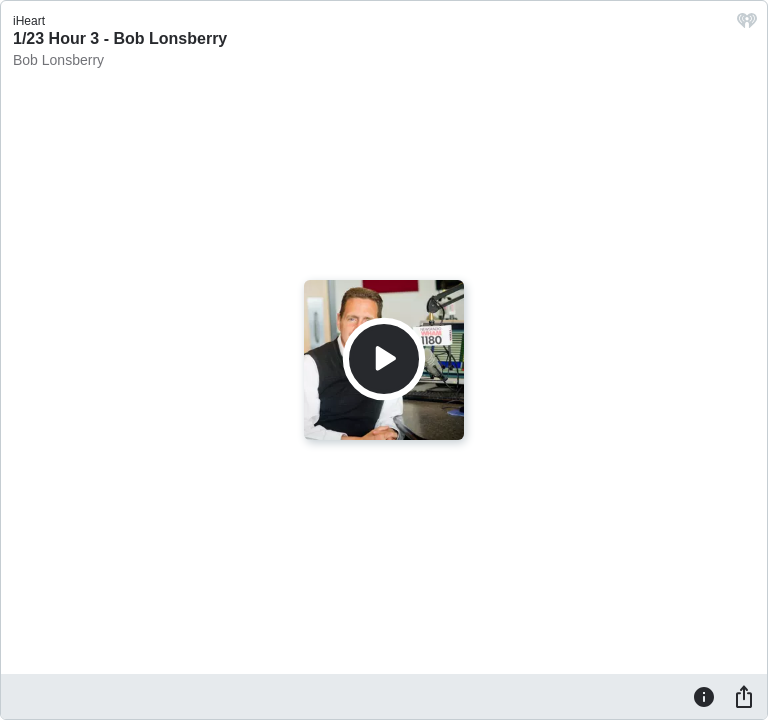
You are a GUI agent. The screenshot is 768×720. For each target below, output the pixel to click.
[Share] (744, 696)
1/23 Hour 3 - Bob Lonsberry (120, 38)
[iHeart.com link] (747, 25)
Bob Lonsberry (58, 60)
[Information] (704, 696)
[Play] (384, 359)
